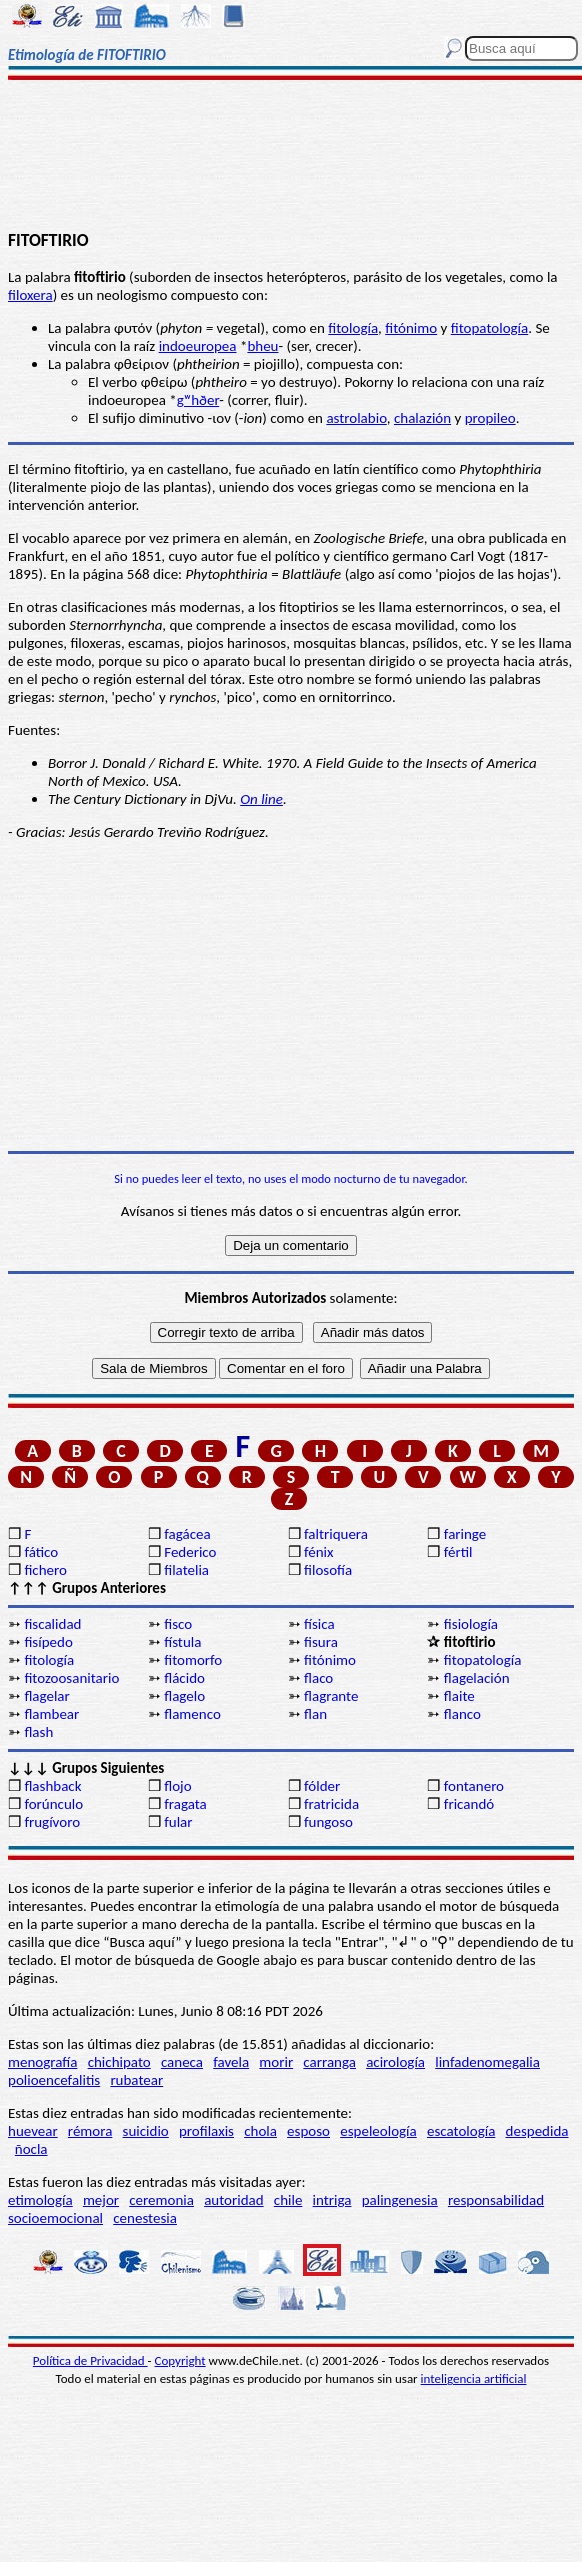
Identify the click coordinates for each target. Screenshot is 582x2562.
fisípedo (48, 1642)
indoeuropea (198, 346)
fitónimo (411, 328)
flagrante (331, 1696)
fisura (321, 1642)
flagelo (184, 1696)
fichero (45, 1570)
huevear (33, 2131)
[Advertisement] (291, 157)
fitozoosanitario (71, 1678)
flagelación (477, 1678)
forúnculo (53, 1804)
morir (276, 2062)
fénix (319, 1552)
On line (261, 799)
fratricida (331, 1804)
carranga (329, 2062)
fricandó (469, 1804)
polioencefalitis (54, 2080)
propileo (490, 418)
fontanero (474, 1786)
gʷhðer (198, 400)
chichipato (119, 2062)
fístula (182, 1642)
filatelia (186, 1570)
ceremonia (161, 2200)
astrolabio (356, 418)
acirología (395, 2062)
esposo (308, 2131)
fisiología (471, 1624)
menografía (42, 2062)
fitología (353, 328)
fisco (178, 1624)
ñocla (31, 2149)
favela (231, 2062)
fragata (185, 1804)
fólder (322, 1786)
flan (315, 1714)
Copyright (180, 2360)
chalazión (422, 418)
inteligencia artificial (474, 2378)
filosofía (328, 1570)
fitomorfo (193, 1660)
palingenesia (400, 2200)
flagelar (46, 1696)
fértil (458, 1552)
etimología (40, 2200)
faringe (465, 1534)
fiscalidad (52, 1624)
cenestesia (145, 2218)
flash (38, 1732)
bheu (262, 346)
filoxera (30, 295)
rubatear (136, 2080)
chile (288, 2200)
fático (41, 1552)
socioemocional (55, 2218)
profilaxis (206, 2131)
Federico (190, 1552)
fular (178, 1822)
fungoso (328, 1822)
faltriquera (336, 1534)
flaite (459, 1696)
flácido (184, 1678)
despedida (537, 2131)
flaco (318, 1678)
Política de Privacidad (90, 2360)
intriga (332, 2200)
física (319, 1624)
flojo (177, 1786)
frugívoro (52, 1822)
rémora (90, 2131)
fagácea (187, 1534)
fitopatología (489, 328)
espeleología (378, 2131)
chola (260, 2131)
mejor (101, 2200)
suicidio (146, 2131)
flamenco (192, 1714)
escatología (461, 2131)
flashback (52, 1786)
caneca (182, 2062)
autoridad (233, 2200)
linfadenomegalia (487, 2062)
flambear (51, 1714)
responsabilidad (496, 2200)
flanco (462, 1714)
